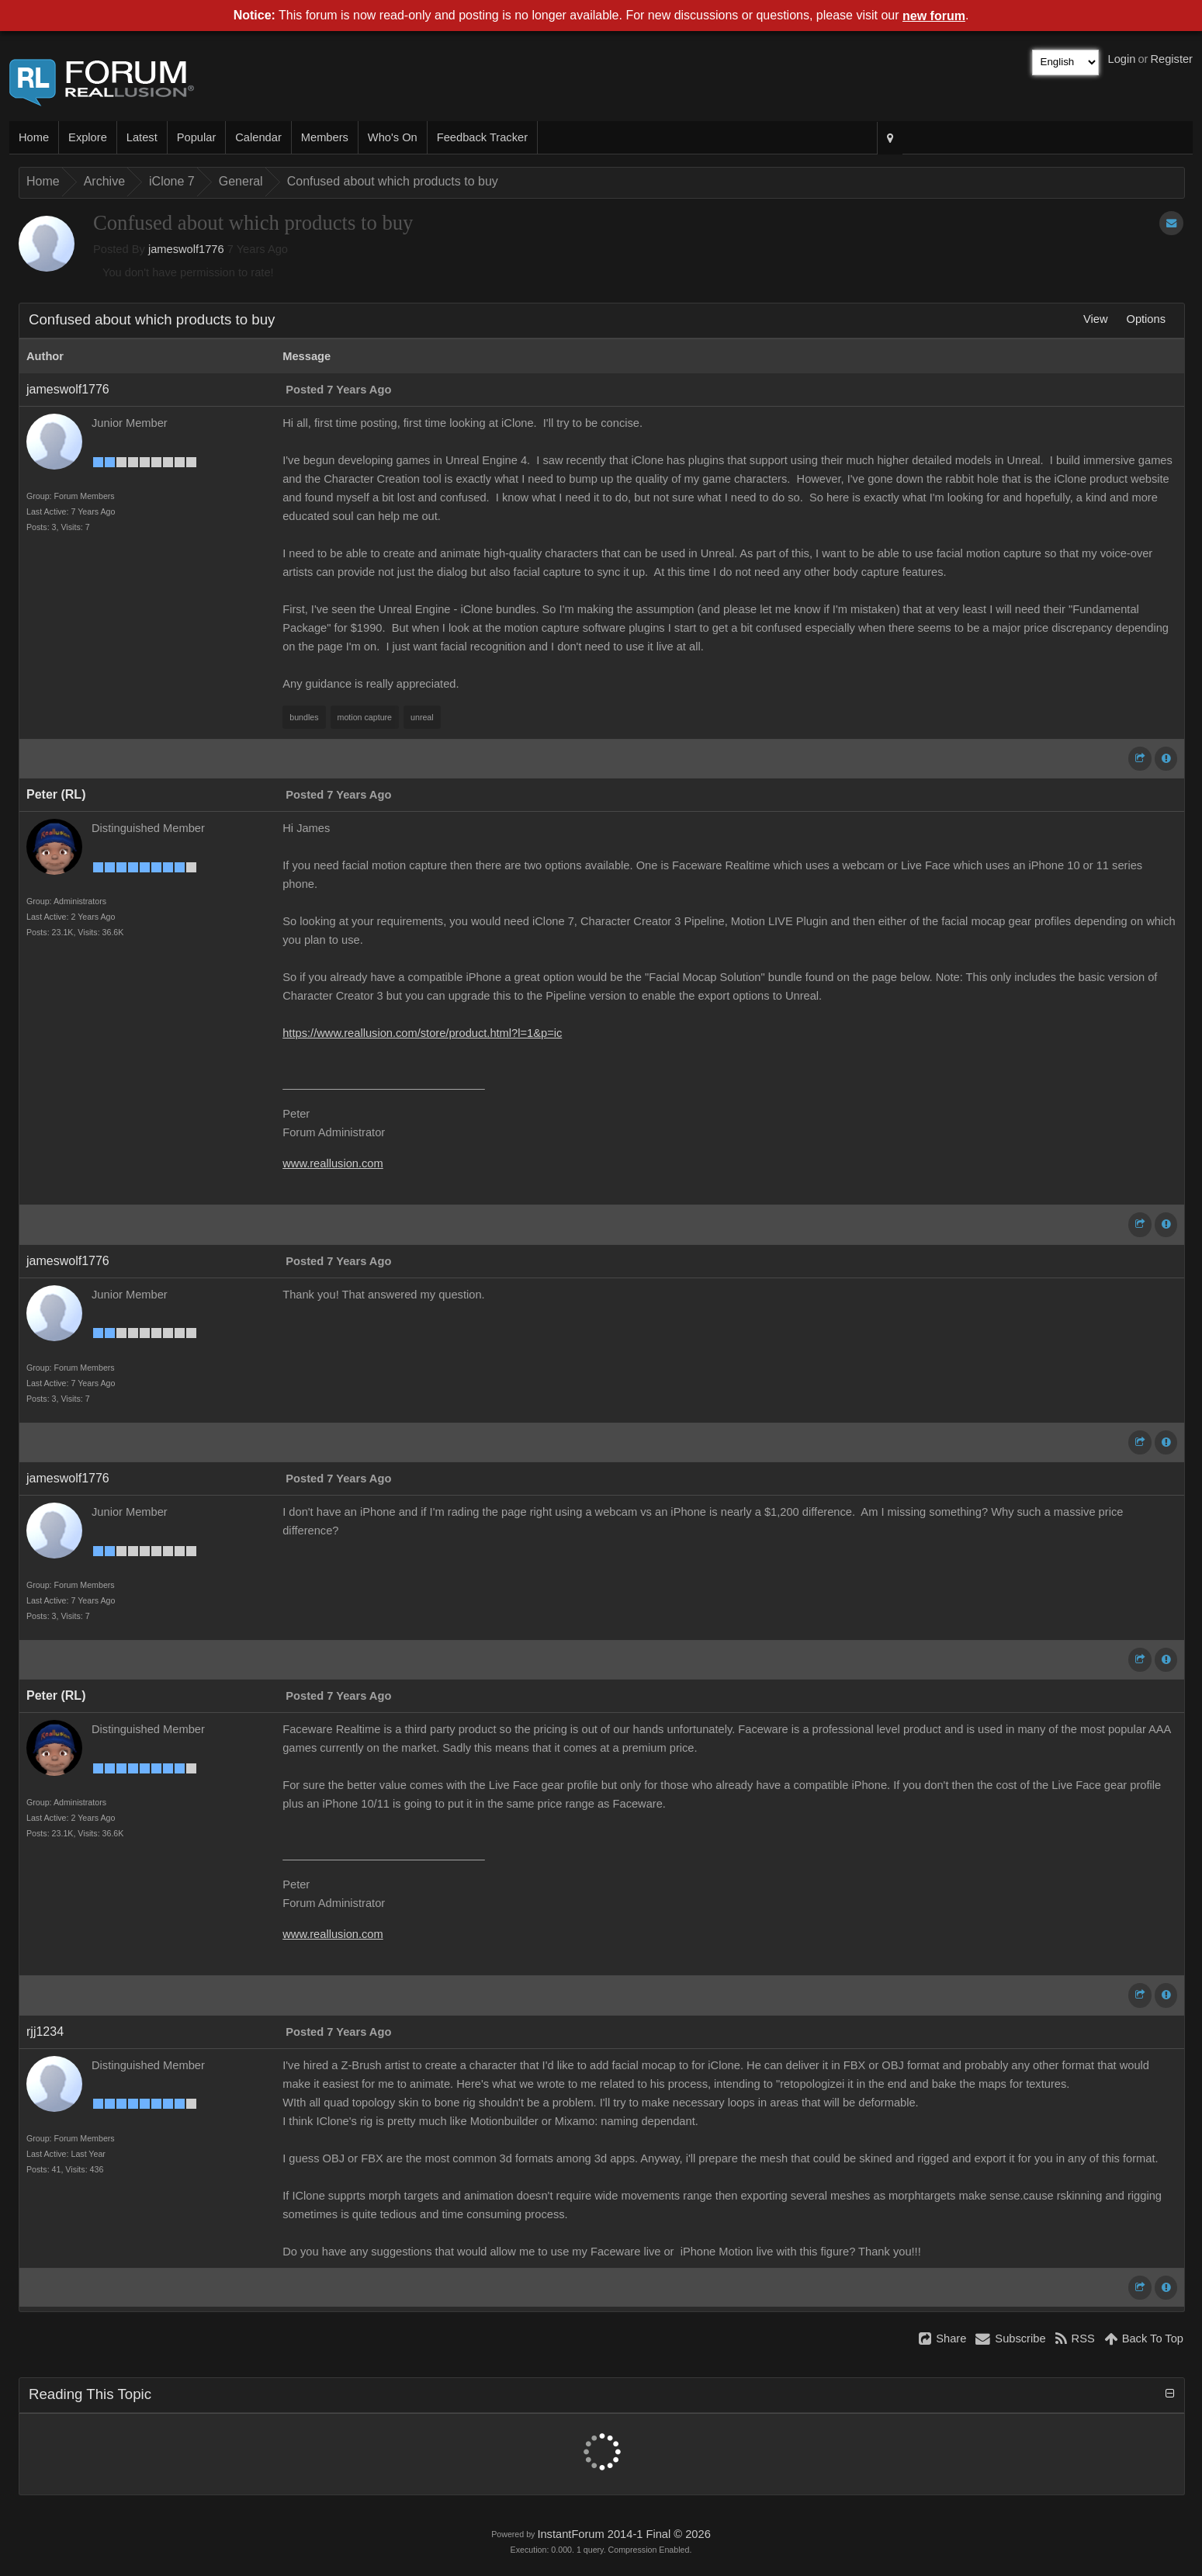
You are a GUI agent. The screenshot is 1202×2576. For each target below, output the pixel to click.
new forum (933, 16)
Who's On (393, 137)
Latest (142, 137)
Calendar (258, 137)
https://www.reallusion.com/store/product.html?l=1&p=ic (422, 1033)
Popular (197, 137)
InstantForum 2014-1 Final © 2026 (623, 2534)
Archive (104, 181)
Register (1171, 59)
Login (1122, 59)
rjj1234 (45, 2031)
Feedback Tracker (482, 137)
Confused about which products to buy (392, 181)
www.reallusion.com (332, 1163)
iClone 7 (172, 181)
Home (33, 137)
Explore (87, 137)
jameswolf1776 (186, 249)
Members (325, 137)
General (241, 181)
